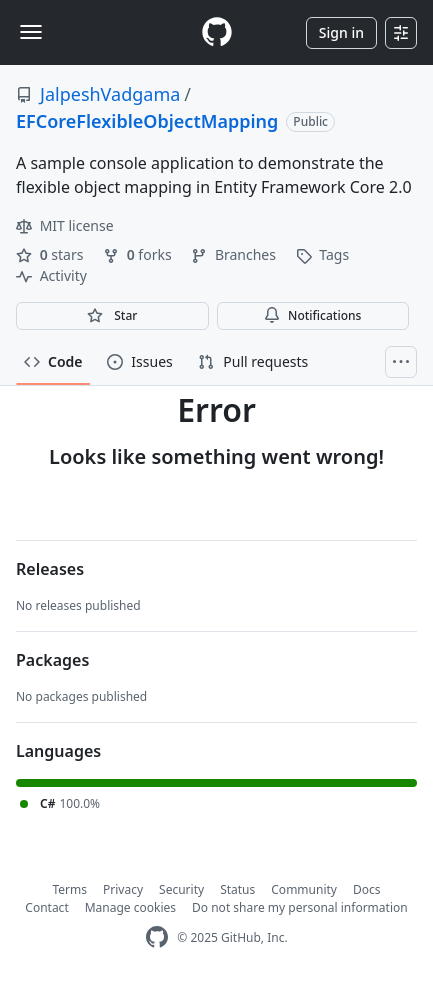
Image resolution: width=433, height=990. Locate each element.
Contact (46, 907)
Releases (50, 569)
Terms (70, 889)
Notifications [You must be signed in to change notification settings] (312, 315)
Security (181, 889)
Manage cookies (130, 907)
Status (237, 889)
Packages (52, 660)
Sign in (341, 32)
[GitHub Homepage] (157, 937)
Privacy (123, 889)
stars (51, 254)
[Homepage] (217, 32)
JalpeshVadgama (110, 94)
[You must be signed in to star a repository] (112, 316)
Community (304, 889)
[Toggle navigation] (31, 32)
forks (139, 254)
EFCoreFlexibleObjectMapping (147, 121)
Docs (367, 889)
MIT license (65, 225)
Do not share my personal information (300, 907)
